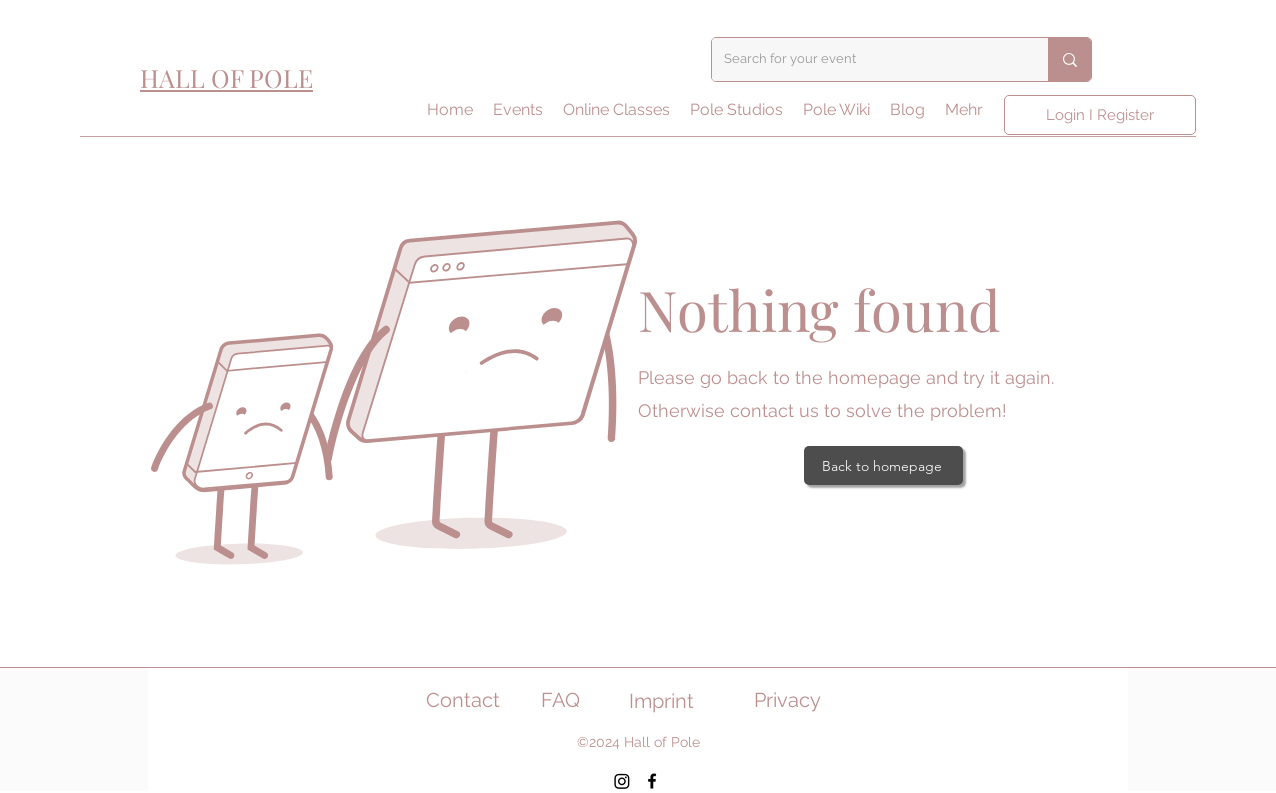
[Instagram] (622, 781)
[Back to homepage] (883, 465)
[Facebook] (652, 781)
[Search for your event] (865, 59)
